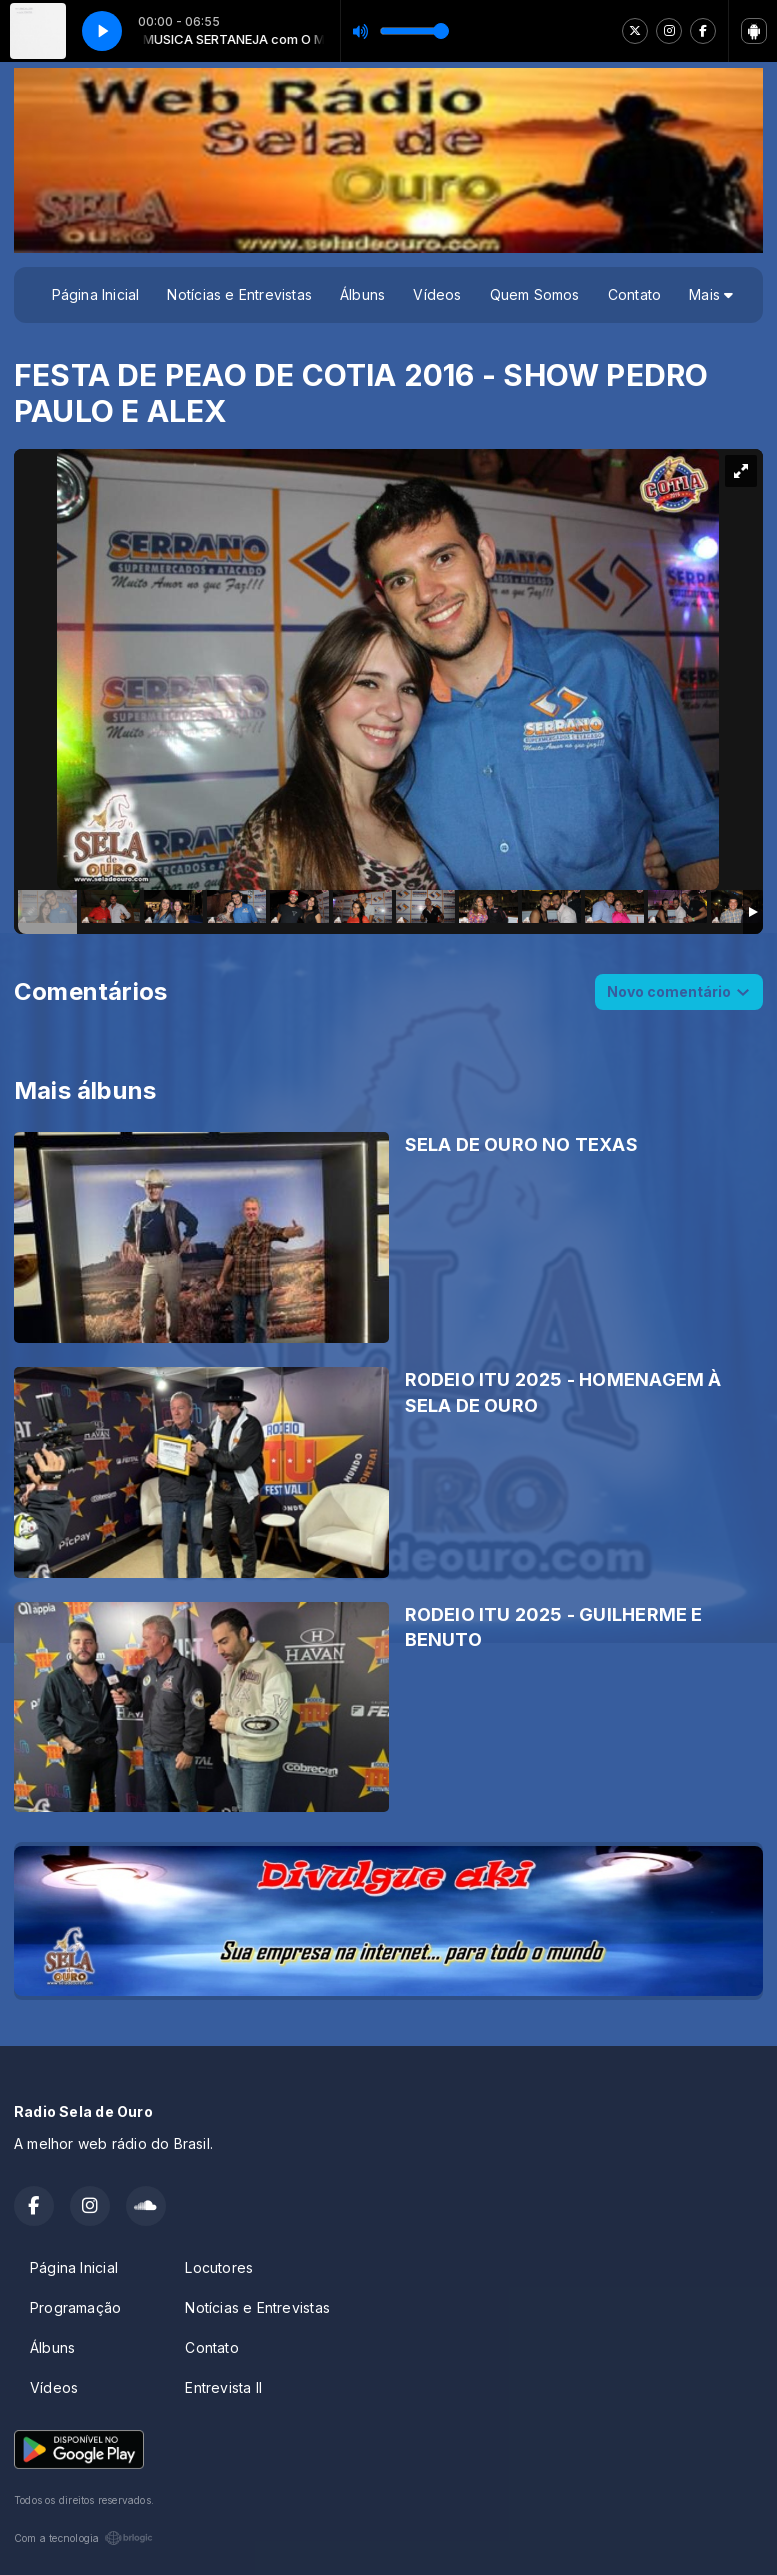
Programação (75, 2307)
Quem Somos (535, 294)
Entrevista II (223, 2387)
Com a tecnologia (83, 2538)
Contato (634, 294)
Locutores (219, 2267)
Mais (711, 294)
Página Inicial (96, 294)
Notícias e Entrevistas (239, 294)
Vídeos (437, 294)
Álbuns (362, 294)
